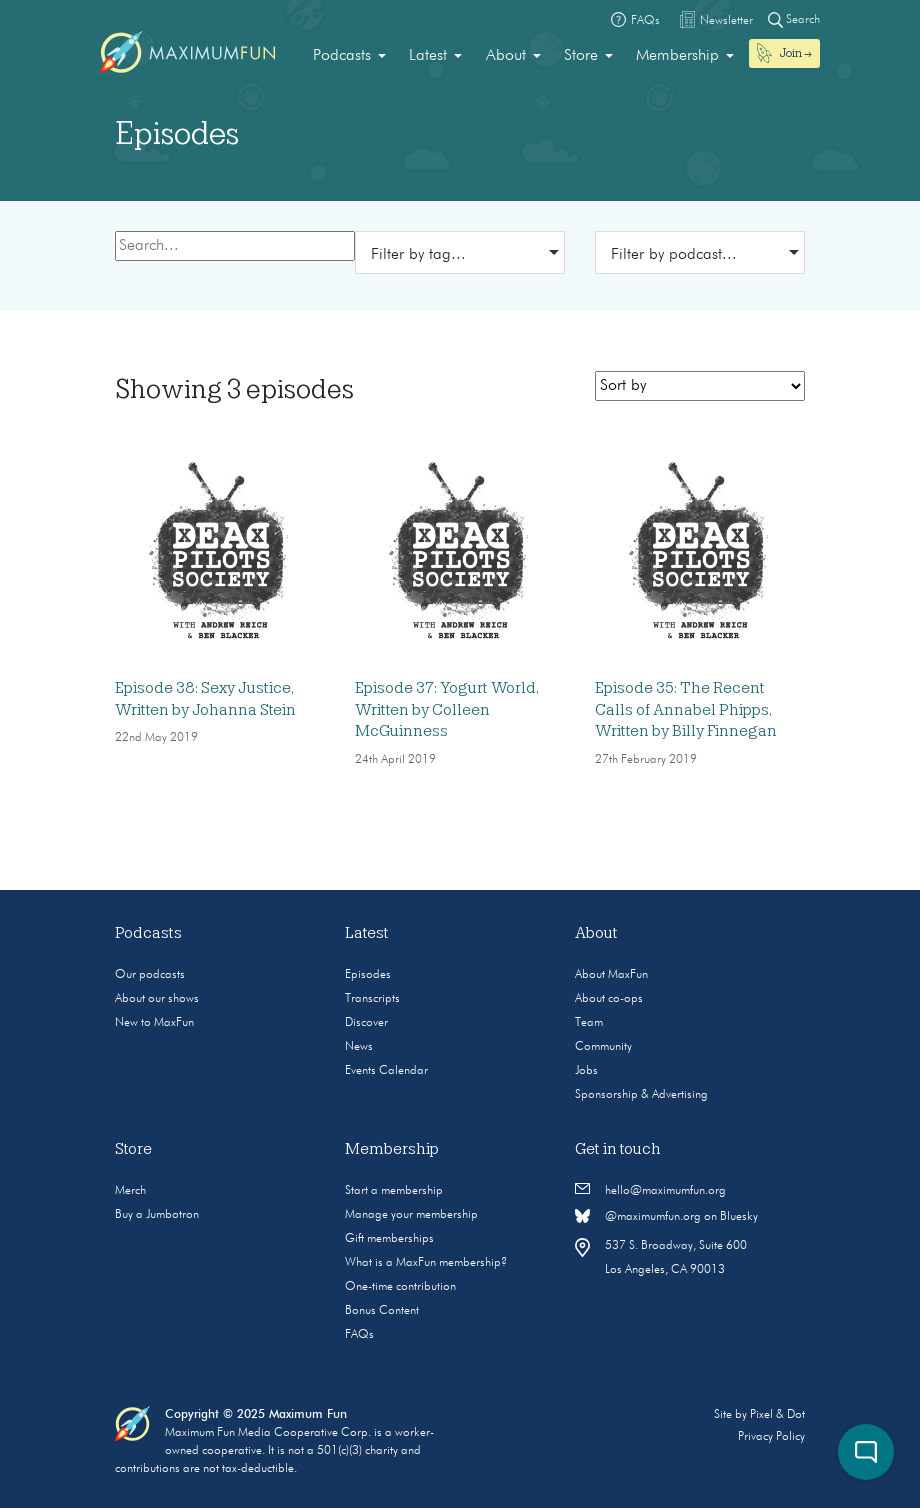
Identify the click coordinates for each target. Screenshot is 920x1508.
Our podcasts (150, 975)
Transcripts (372, 999)
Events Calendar (386, 1071)
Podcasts (342, 56)
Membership (677, 56)
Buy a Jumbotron (157, 1215)
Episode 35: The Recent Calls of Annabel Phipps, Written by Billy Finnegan (686, 709)
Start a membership (394, 1191)
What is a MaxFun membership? (426, 1263)
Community (603, 1047)
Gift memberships (389, 1239)
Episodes (368, 975)
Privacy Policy (771, 1437)
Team (589, 1023)
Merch (130, 1191)
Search (794, 19)
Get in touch (618, 1149)
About (506, 56)
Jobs (586, 1071)
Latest (428, 56)
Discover (366, 1023)
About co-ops (609, 999)
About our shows (157, 999)
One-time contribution (400, 1287)
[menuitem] (349, 56)
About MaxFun (611, 975)
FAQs (359, 1335)
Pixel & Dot (777, 1415)
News (359, 1047)
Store (581, 56)
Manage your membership (411, 1215)
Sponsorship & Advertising (641, 1095)
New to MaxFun (154, 1023)
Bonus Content (382, 1311)
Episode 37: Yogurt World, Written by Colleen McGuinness (447, 709)
